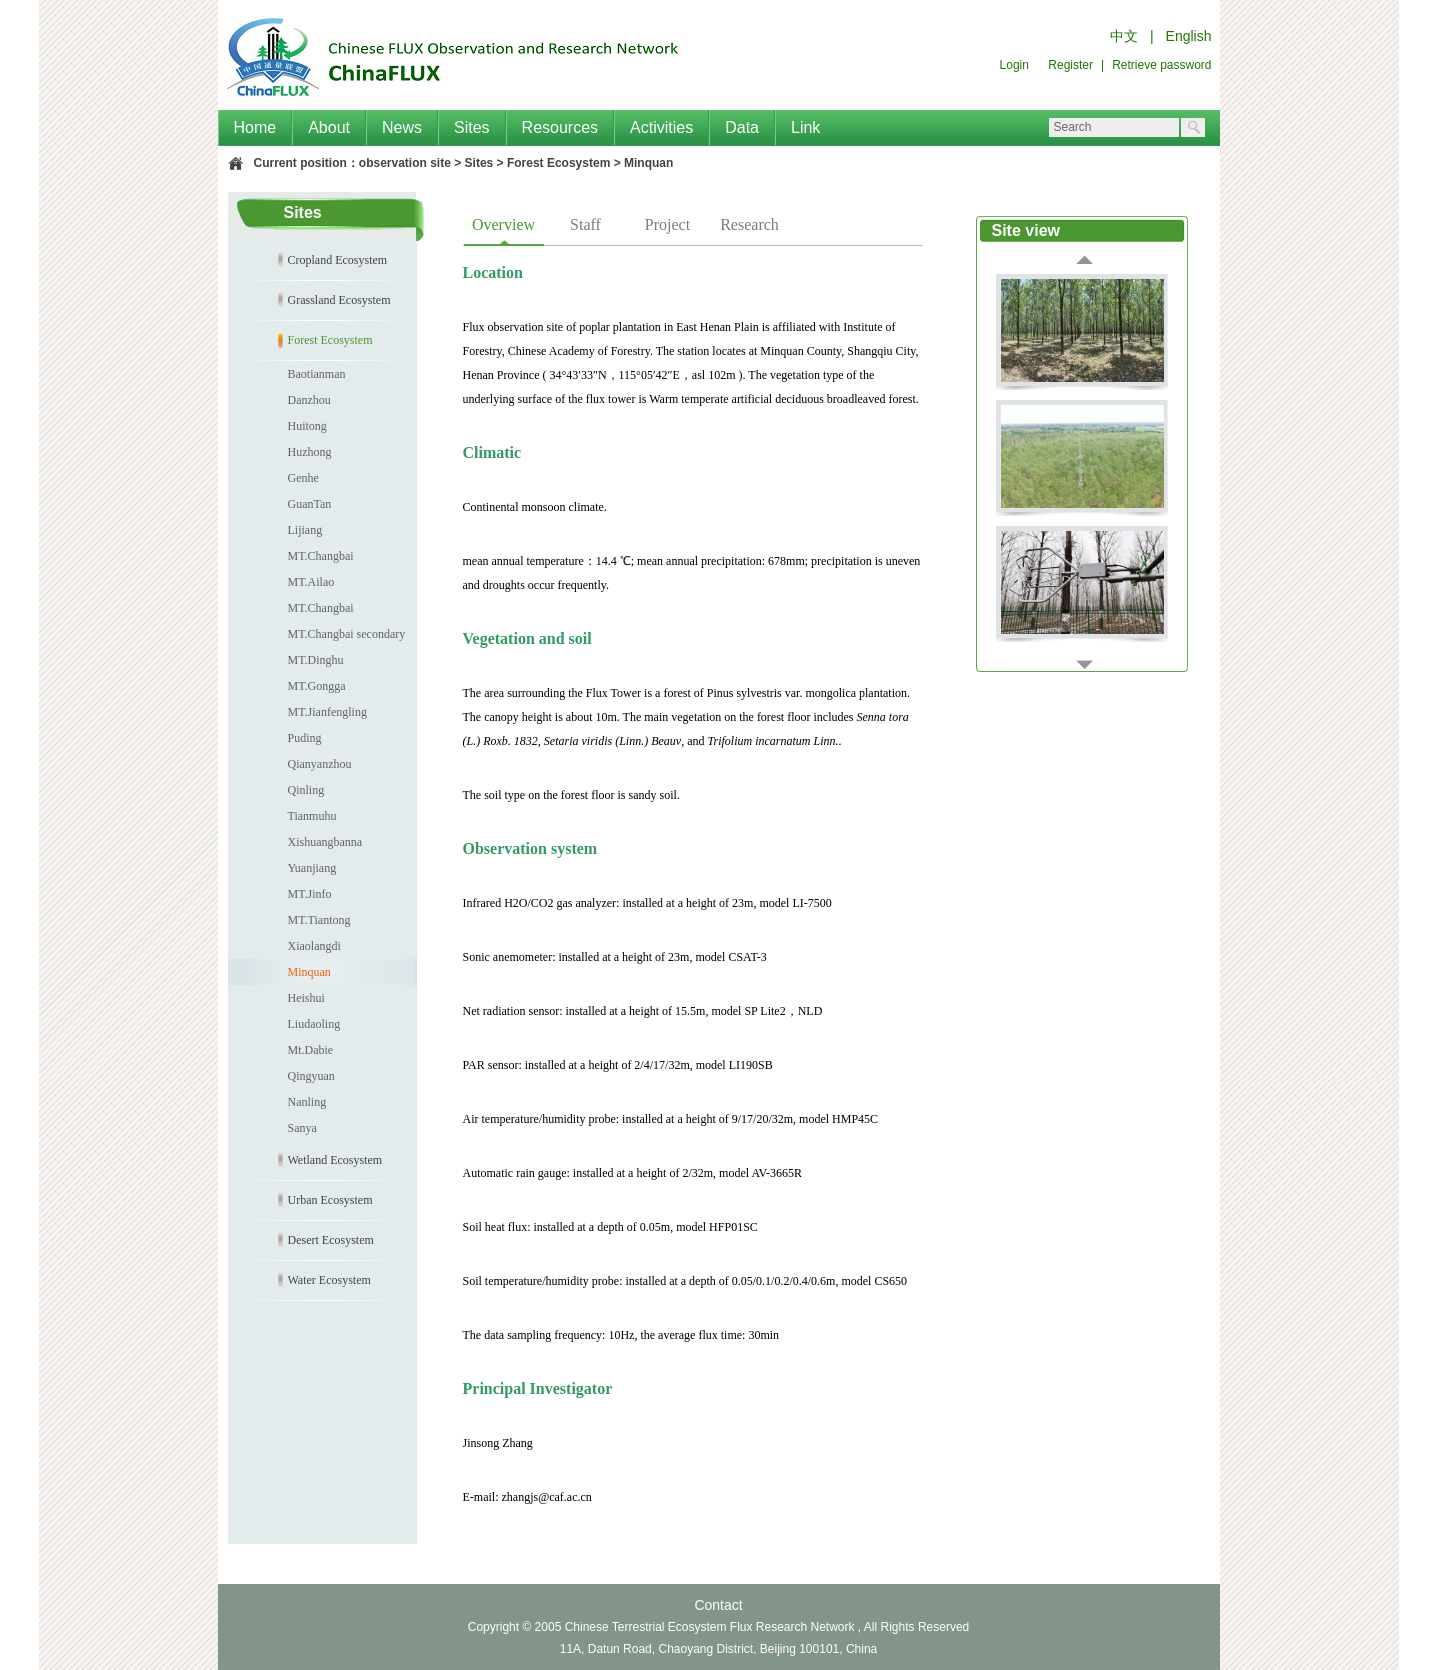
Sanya (302, 1128)
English (1189, 36)
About (329, 127)
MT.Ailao (311, 582)
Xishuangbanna (325, 842)
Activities (661, 127)
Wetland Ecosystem (335, 1160)
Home (255, 127)
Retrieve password (1161, 65)
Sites (472, 127)
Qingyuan (311, 1076)
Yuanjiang (312, 868)
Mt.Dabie (311, 1050)
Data (742, 127)
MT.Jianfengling (327, 712)
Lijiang (305, 530)
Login (1014, 65)
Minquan (648, 163)
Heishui (306, 998)
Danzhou (309, 400)
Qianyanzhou (320, 764)
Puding (305, 738)
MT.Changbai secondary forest (317, 637)
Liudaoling (314, 1024)
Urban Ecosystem (330, 1200)
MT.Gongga (317, 686)
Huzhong (310, 452)
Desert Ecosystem (331, 1240)
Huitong (307, 426)
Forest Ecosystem (558, 163)
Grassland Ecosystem (339, 300)
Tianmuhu (312, 816)
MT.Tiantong (319, 920)
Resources (560, 127)
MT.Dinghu (316, 660)
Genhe (303, 478)
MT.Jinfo (310, 894)
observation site (405, 163)
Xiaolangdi (314, 946)
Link (805, 127)
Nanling (307, 1102)
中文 (1124, 36)
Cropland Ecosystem (338, 260)
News (402, 127)
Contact (718, 1605)
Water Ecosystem (329, 1280)
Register (1070, 65)
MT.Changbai (321, 556)
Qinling (306, 790)
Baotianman (317, 374)
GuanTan (310, 504)
